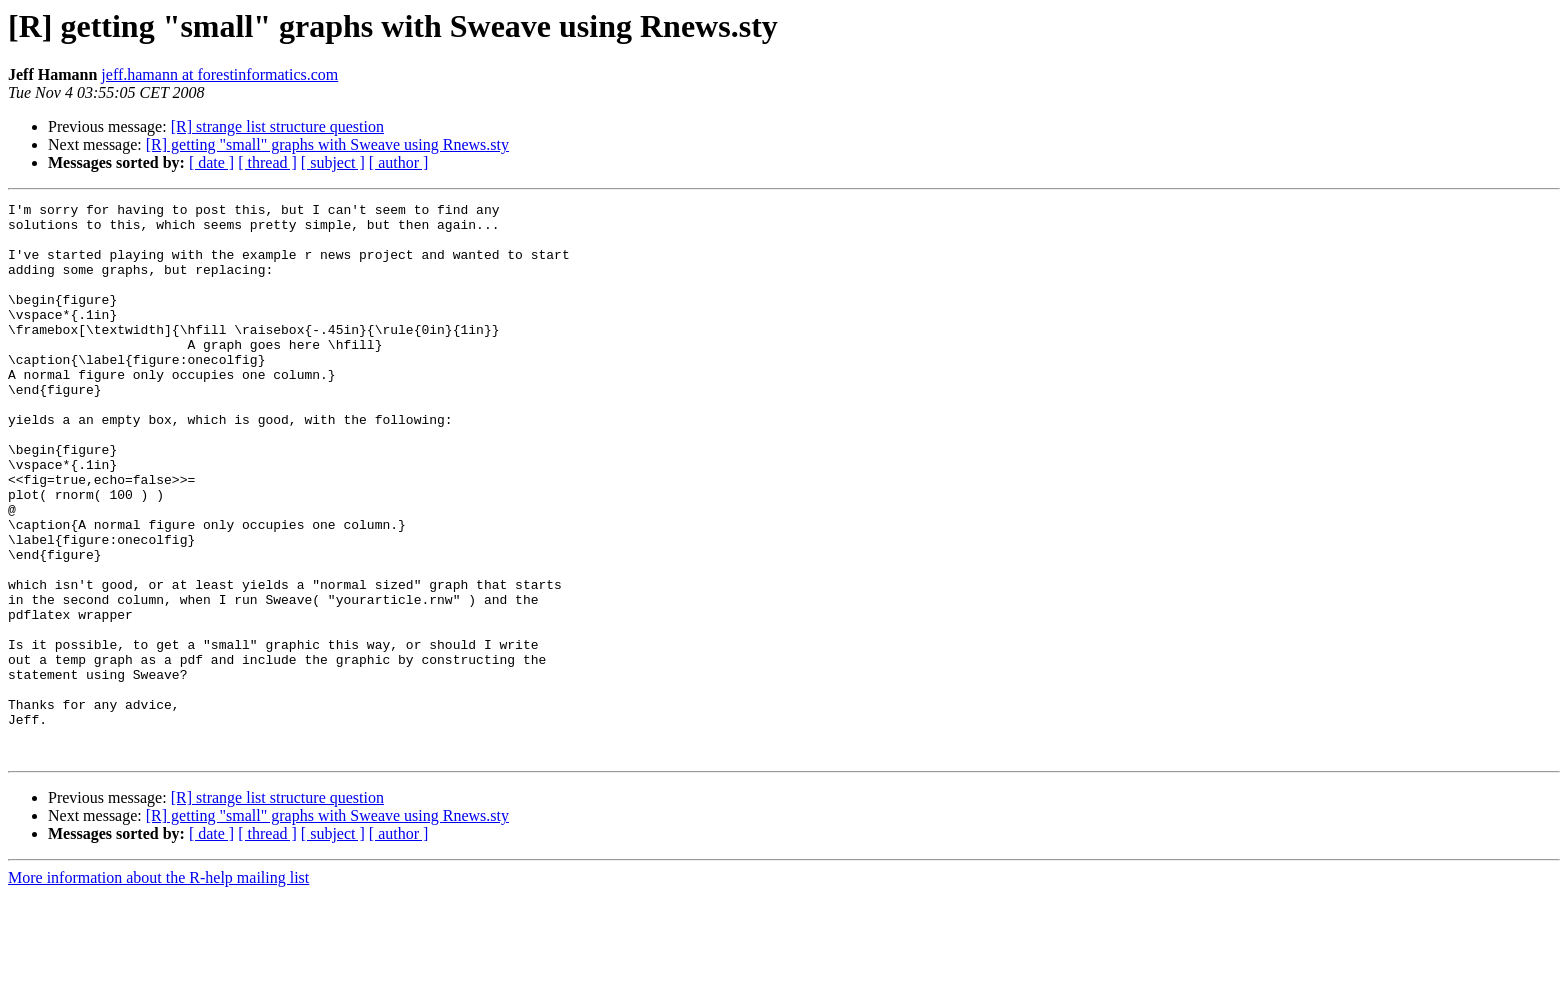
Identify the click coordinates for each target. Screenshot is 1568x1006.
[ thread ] (267, 162)
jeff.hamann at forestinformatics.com (219, 74)
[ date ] (211, 162)
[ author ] (399, 162)
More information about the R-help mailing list (158, 988)
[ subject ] (333, 162)
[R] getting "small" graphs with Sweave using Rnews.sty (327, 144)
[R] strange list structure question (277, 126)
